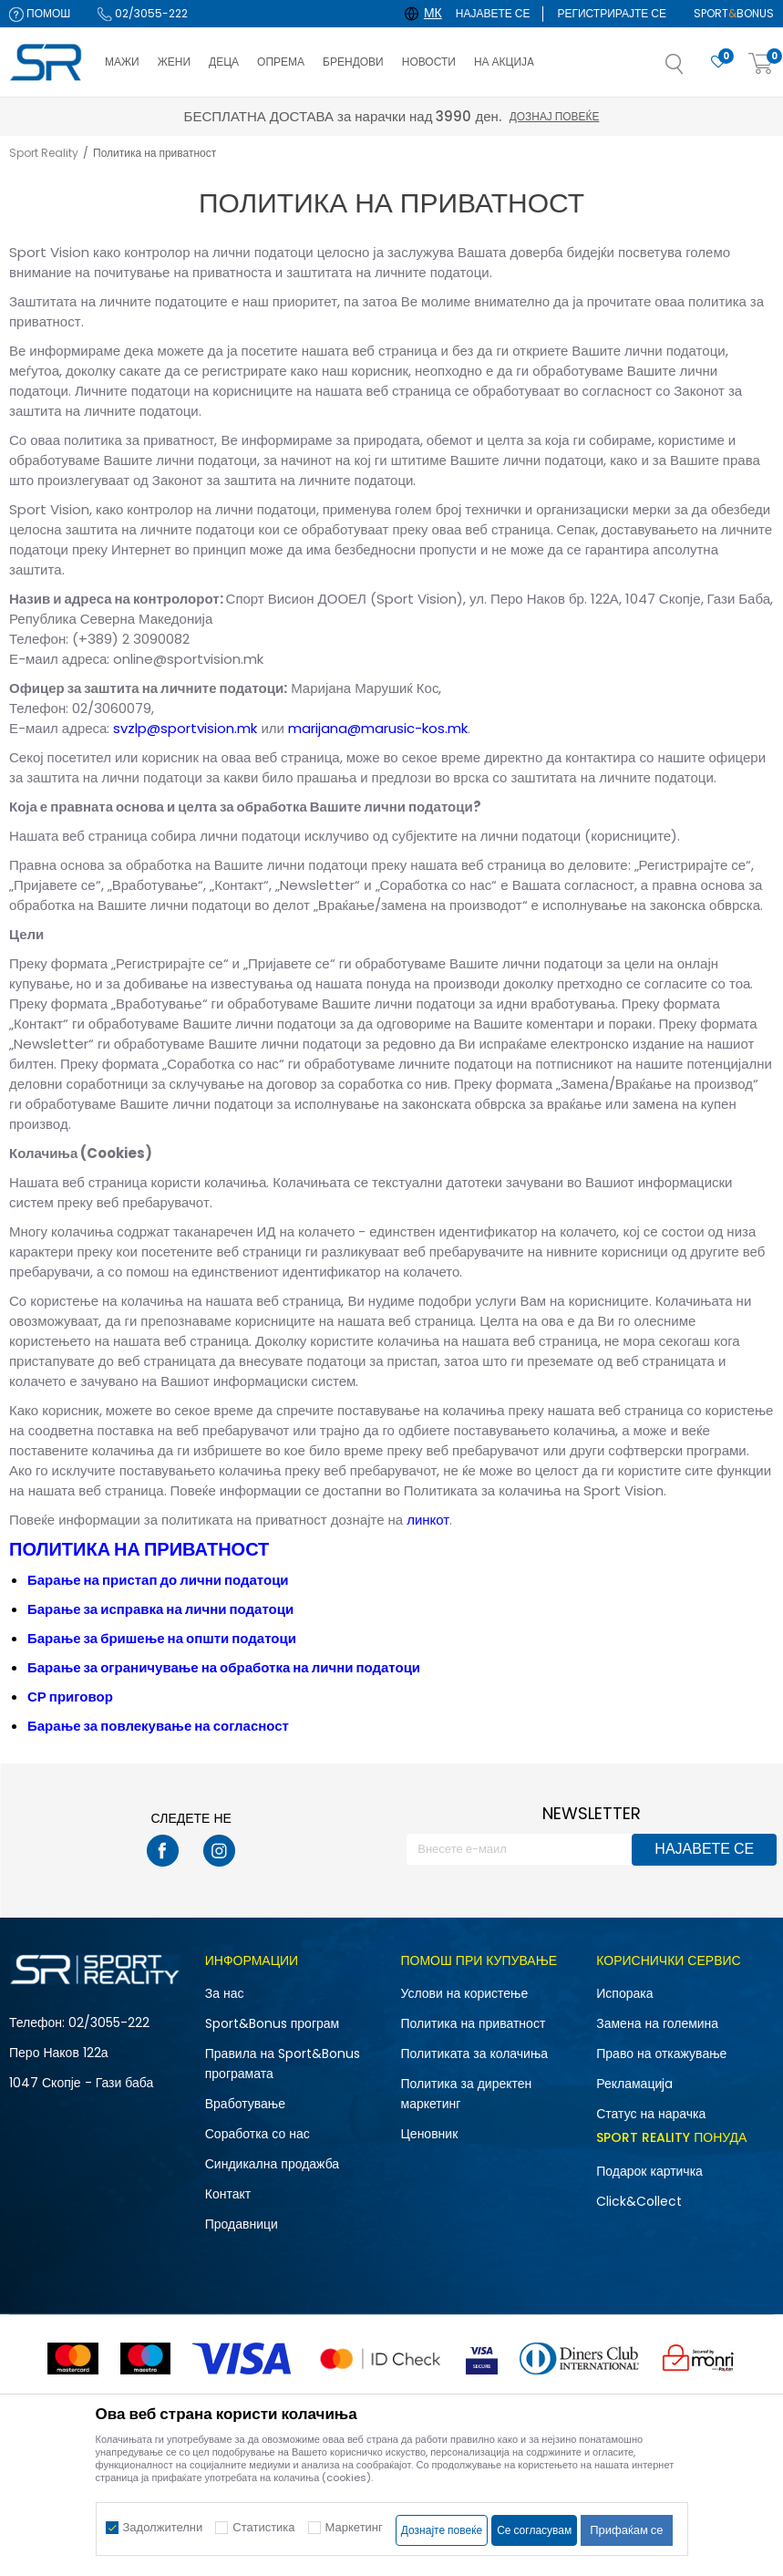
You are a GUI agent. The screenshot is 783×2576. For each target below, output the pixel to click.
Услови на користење (465, 1993)
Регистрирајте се (611, 13)
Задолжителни (163, 2527)
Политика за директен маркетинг (466, 2093)
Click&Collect (639, 2201)
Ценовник (429, 2134)
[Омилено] (718, 62)
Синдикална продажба (272, 2164)
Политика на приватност (473, 2023)
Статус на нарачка (651, 2114)
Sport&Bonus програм (272, 2023)
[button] (692, 69)
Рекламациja (634, 2083)
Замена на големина (657, 2023)
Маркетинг (354, 2527)
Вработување (245, 2104)
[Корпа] (761, 64)
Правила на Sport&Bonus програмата (282, 2063)
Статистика (263, 2527)
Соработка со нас (257, 2134)
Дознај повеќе (554, 116)
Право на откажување (661, 2053)
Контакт (228, 2194)
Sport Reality (43, 152)
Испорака (624, 1993)
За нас (224, 1993)
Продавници (241, 2224)
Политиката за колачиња (475, 2053)
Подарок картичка (649, 2171)
